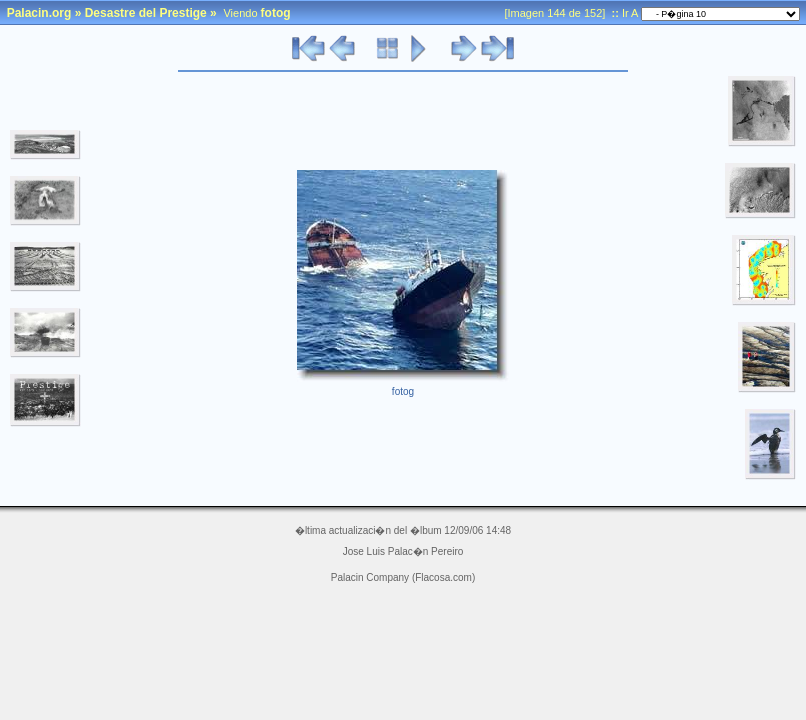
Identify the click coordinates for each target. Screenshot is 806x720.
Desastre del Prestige (146, 13)
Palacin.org (39, 13)
